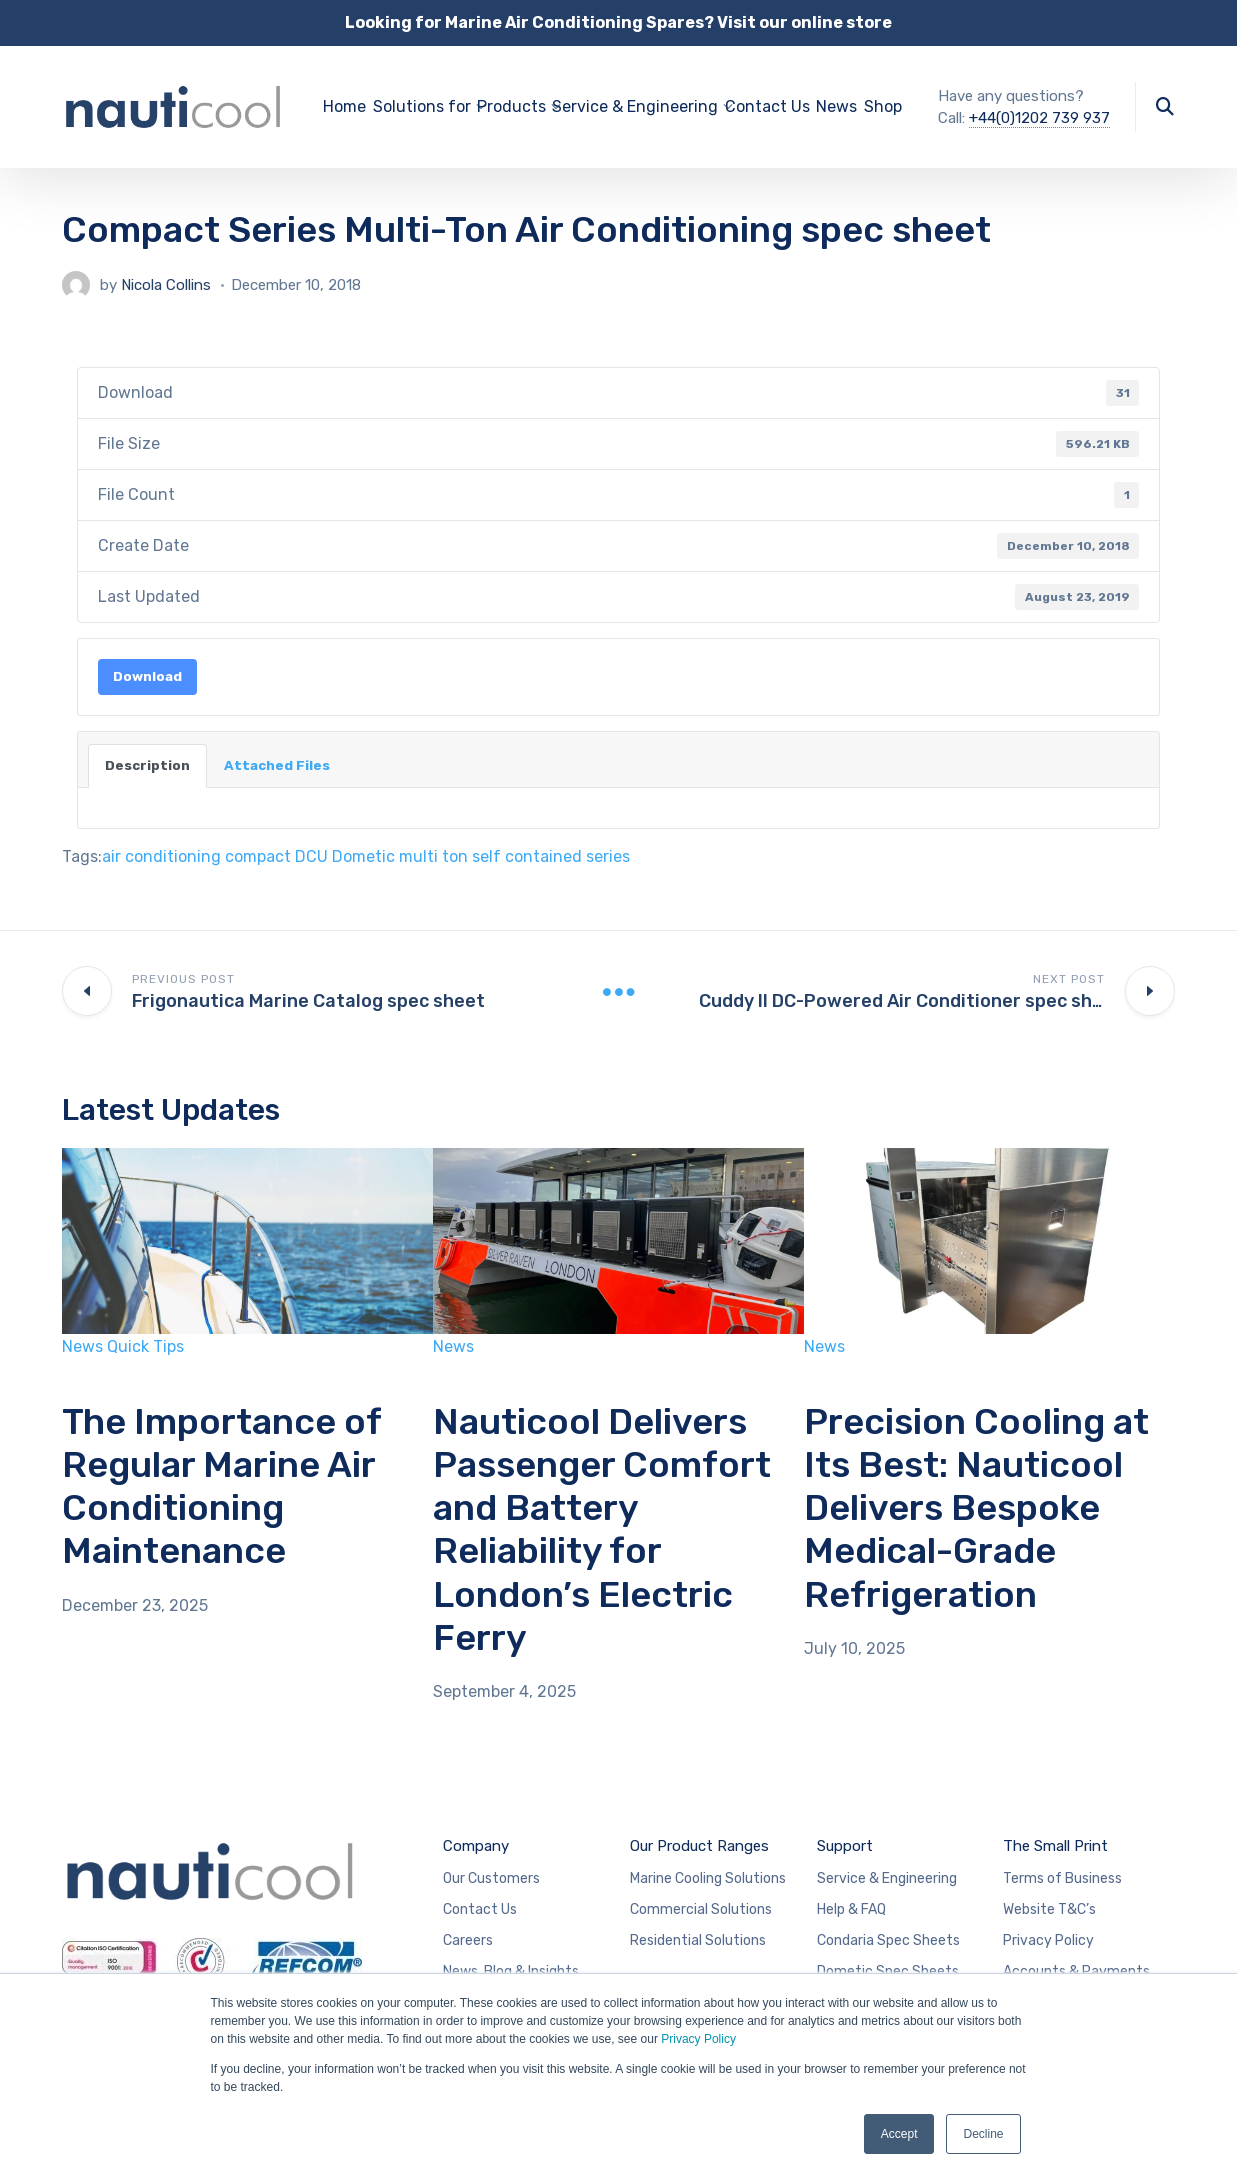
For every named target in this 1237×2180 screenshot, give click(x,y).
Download (147, 676)
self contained (527, 856)
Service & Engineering (887, 1878)
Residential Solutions (698, 1940)
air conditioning (161, 856)
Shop (883, 106)
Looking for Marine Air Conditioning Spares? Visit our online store (618, 22)
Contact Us (767, 106)
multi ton (433, 856)
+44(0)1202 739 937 (1039, 118)
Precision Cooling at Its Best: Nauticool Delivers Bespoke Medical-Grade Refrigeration (976, 1508)
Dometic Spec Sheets (888, 1971)
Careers (468, 1940)
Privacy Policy (698, 2039)
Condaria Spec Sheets (888, 1940)
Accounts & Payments (1076, 1971)
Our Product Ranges (699, 1846)
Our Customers (491, 1878)
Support (845, 1846)
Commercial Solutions (701, 1909)
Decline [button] (983, 2134)
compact (258, 856)
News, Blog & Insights (511, 1971)
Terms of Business (1062, 1878)
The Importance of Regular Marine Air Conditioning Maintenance (221, 1486)
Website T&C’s (1049, 1909)
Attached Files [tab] (277, 765)
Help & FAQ (851, 1909)
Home (344, 106)
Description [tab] (147, 765)
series (608, 856)
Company (476, 1846)
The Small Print (1055, 1846)
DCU (311, 856)
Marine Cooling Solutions (708, 1878)
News (836, 106)
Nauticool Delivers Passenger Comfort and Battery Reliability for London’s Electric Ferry (602, 1529)
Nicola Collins (166, 285)
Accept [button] (899, 2134)
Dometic (363, 856)
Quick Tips (145, 1346)
